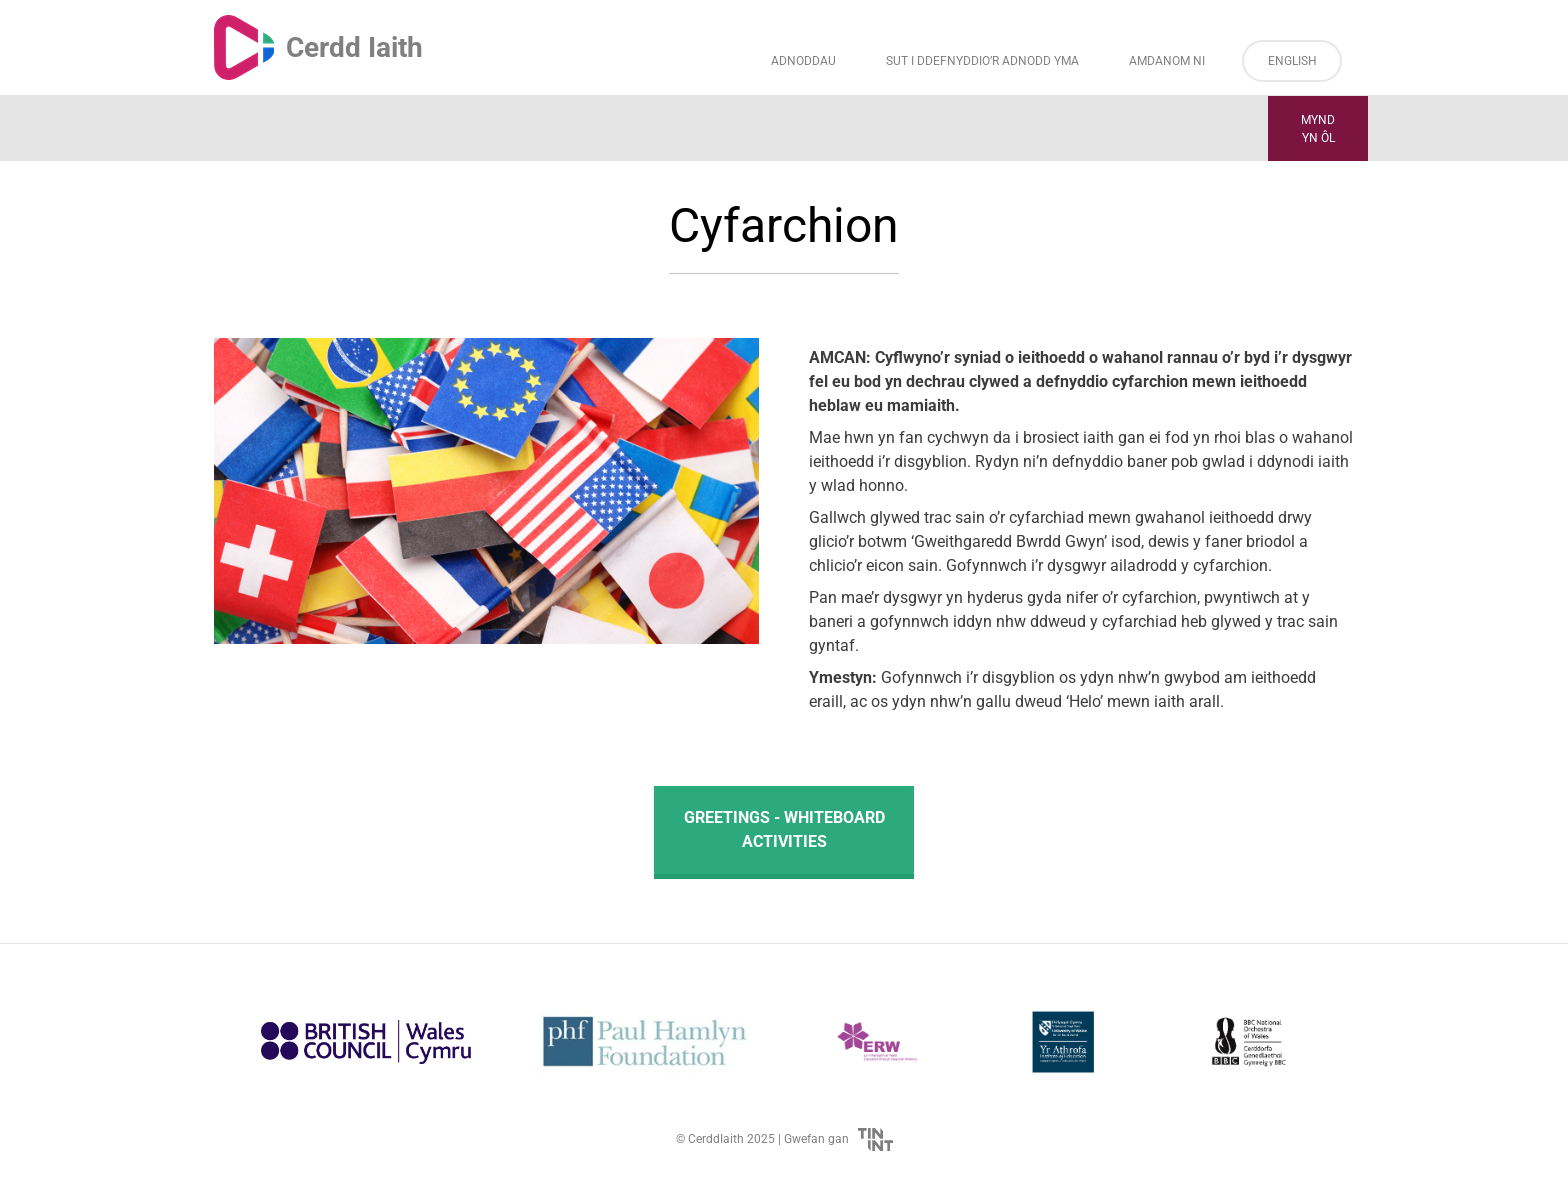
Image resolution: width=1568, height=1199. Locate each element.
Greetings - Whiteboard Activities (784, 829)
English (1292, 61)
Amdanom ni (1167, 61)
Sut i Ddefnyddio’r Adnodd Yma (982, 61)
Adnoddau (803, 61)
